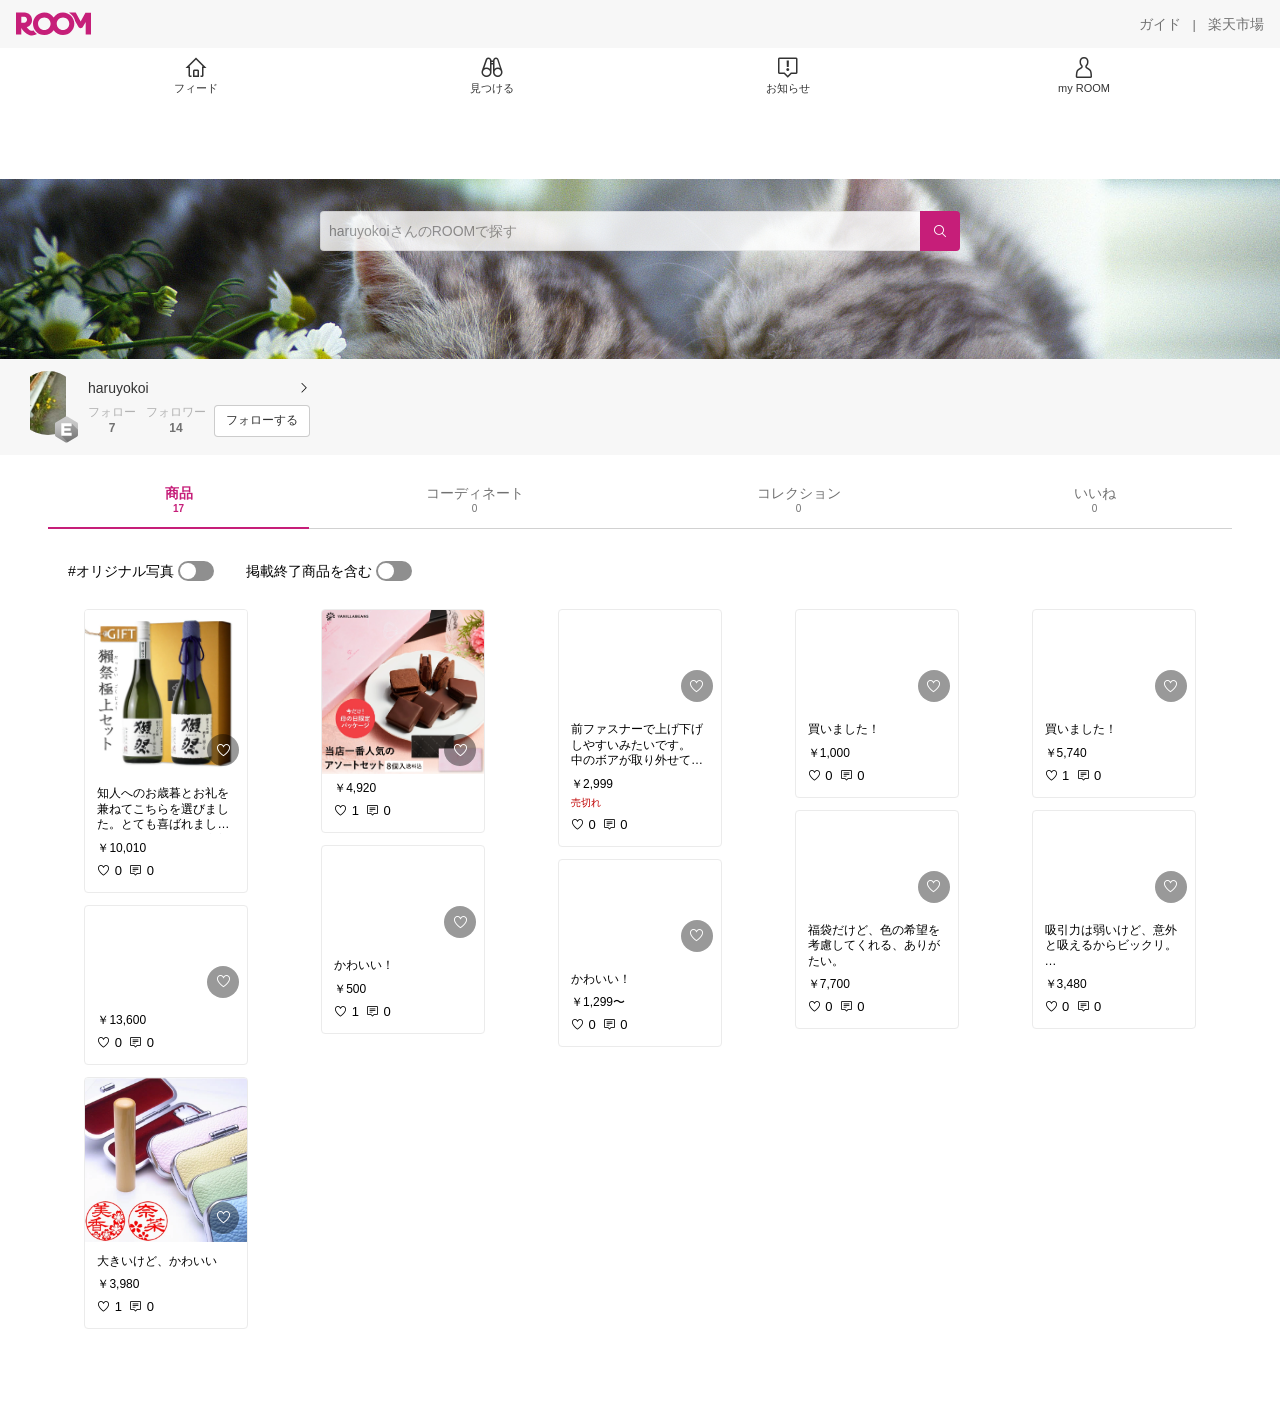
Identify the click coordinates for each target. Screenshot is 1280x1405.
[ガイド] (1160, 24)
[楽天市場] (1236, 24)
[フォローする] (262, 421)
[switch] (196, 571)
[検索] (940, 231)
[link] (166, 692)
